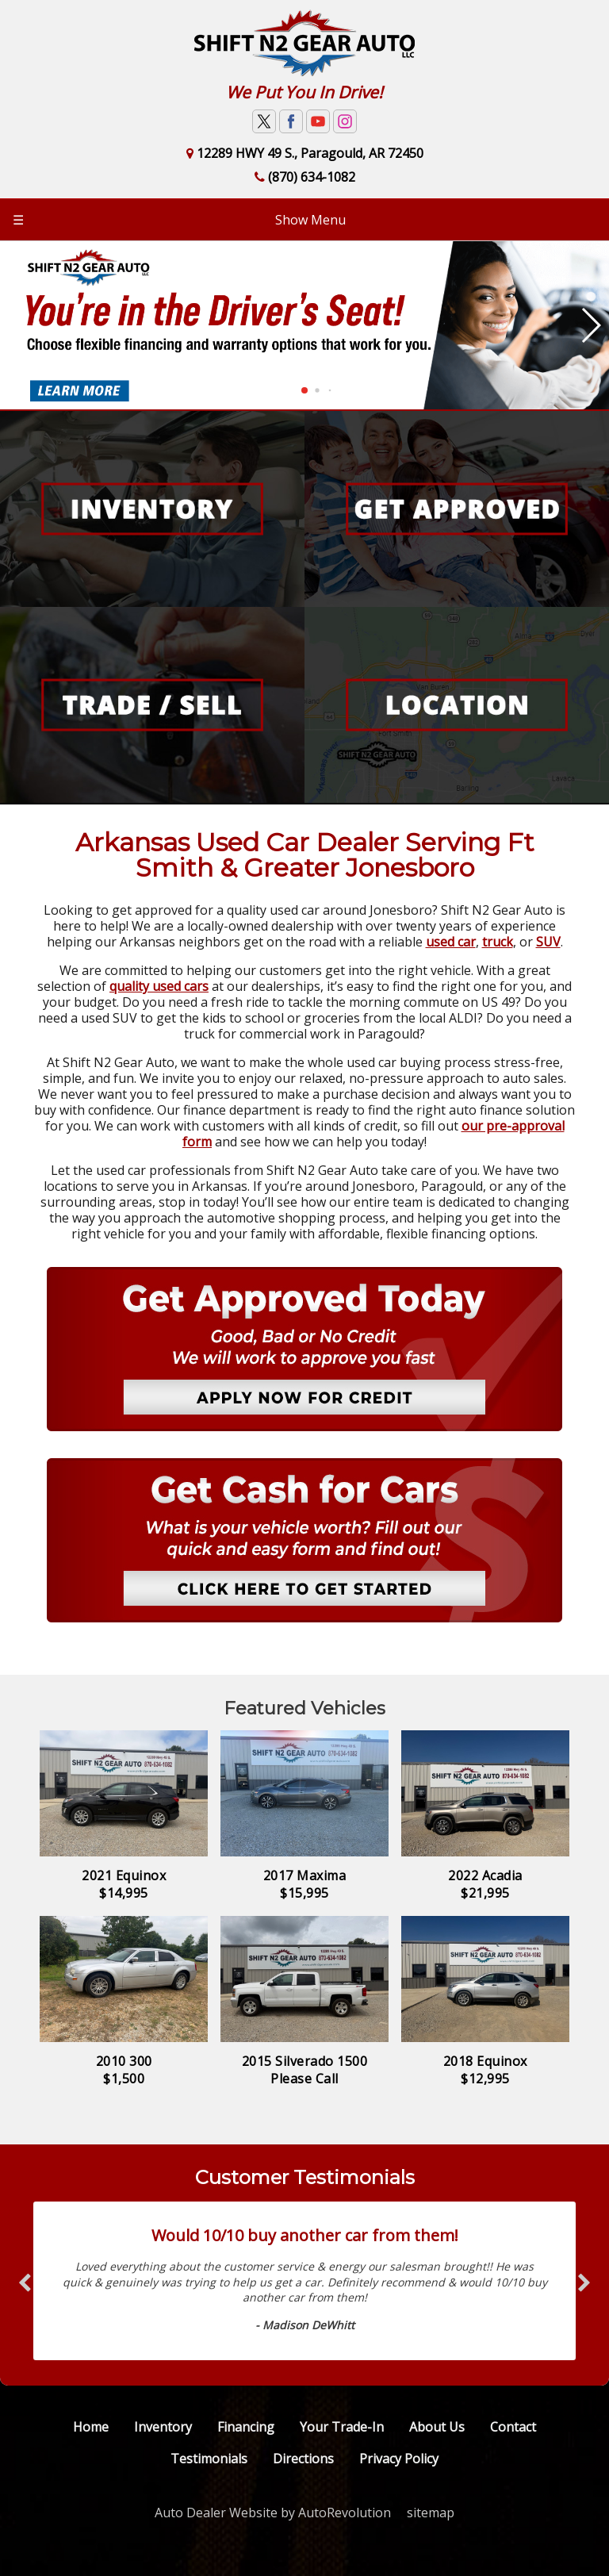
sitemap (430, 2512)
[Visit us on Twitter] (264, 121)
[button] (304, 390)
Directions (303, 2458)
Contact (513, 2427)
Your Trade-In (342, 2427)
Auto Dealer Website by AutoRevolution (273, 2512)
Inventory (163, 2427)
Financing (245, 2427)
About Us (437, 2427)
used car (451, 941)
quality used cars (159, 986)
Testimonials (208, 2458)
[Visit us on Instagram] (345, 121)
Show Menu (179, 219)
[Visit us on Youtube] (318, 121)
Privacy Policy (399, 2458)
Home (91, 2427)
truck (497, 941)
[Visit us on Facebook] (291, 121)
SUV (548, 941)
